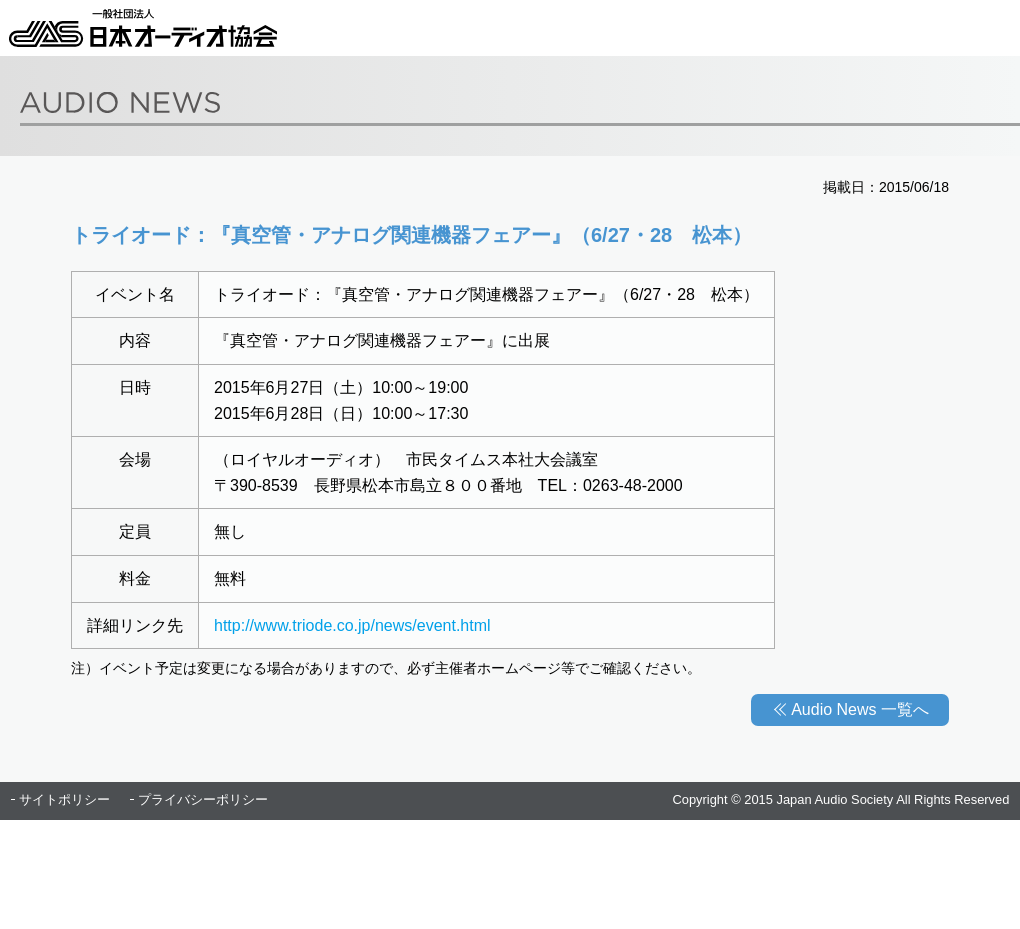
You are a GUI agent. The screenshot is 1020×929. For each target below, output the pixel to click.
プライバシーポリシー (203, 799)
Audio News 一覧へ (860, 709)
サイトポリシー (64, 799)
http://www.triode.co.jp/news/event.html (352, 625)
